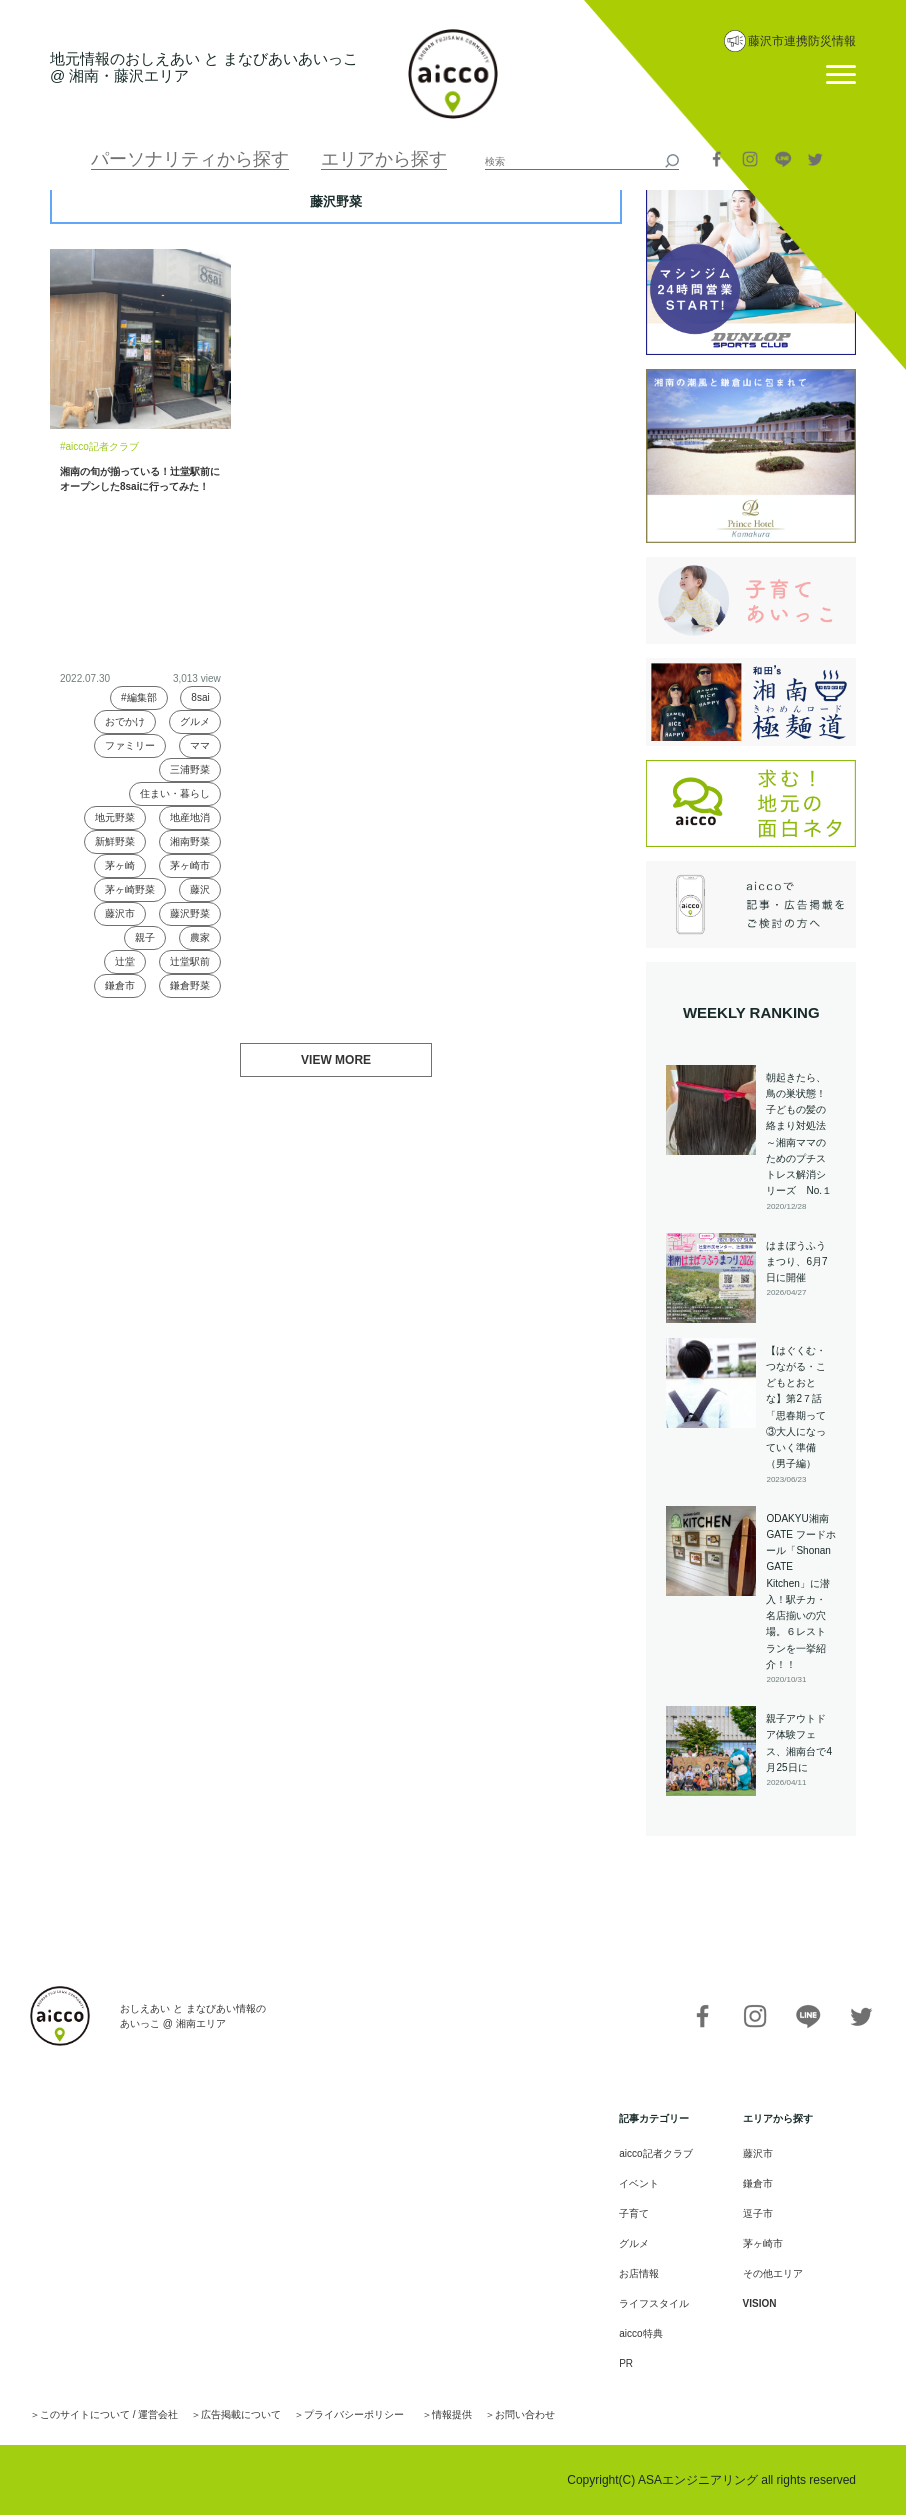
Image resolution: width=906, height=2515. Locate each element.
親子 (145, 937)
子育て (634, 2213)
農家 (200, 937)
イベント (639, 2183)
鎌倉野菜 (190, 985)
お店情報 (639, 2273)
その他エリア (773, 2273)
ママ (200, 745)
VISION (760, 2303)
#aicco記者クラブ (99, 446)
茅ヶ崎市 (190, 865)
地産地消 (190, 817)
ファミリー (130, 745)
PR (626, 2363)
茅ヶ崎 (120, 865)
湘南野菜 (190, 841)
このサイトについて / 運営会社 (109, 2414)
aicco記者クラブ (655, 2153)
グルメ (195, 721)
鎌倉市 (120, 985)
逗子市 (758, 2213)
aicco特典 (640, 2333)
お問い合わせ (525, 2414)
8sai (200, 697)
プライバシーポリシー (354, 2414)
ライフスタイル (654, 2303)
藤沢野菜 (190, 913)
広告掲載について (241, 2414)
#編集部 (139, 697)
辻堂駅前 (190, 961)
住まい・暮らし (175, 793)
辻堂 (125, 961)
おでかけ (125, 721)
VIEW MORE (336, 1060)
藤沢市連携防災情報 (802, 41)
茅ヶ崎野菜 (130, 889)
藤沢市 (120, 913)
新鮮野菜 (115, 841)
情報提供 (452, 2414)
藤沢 (200, 889)
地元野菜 (115, 817)
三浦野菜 (190, 769)
